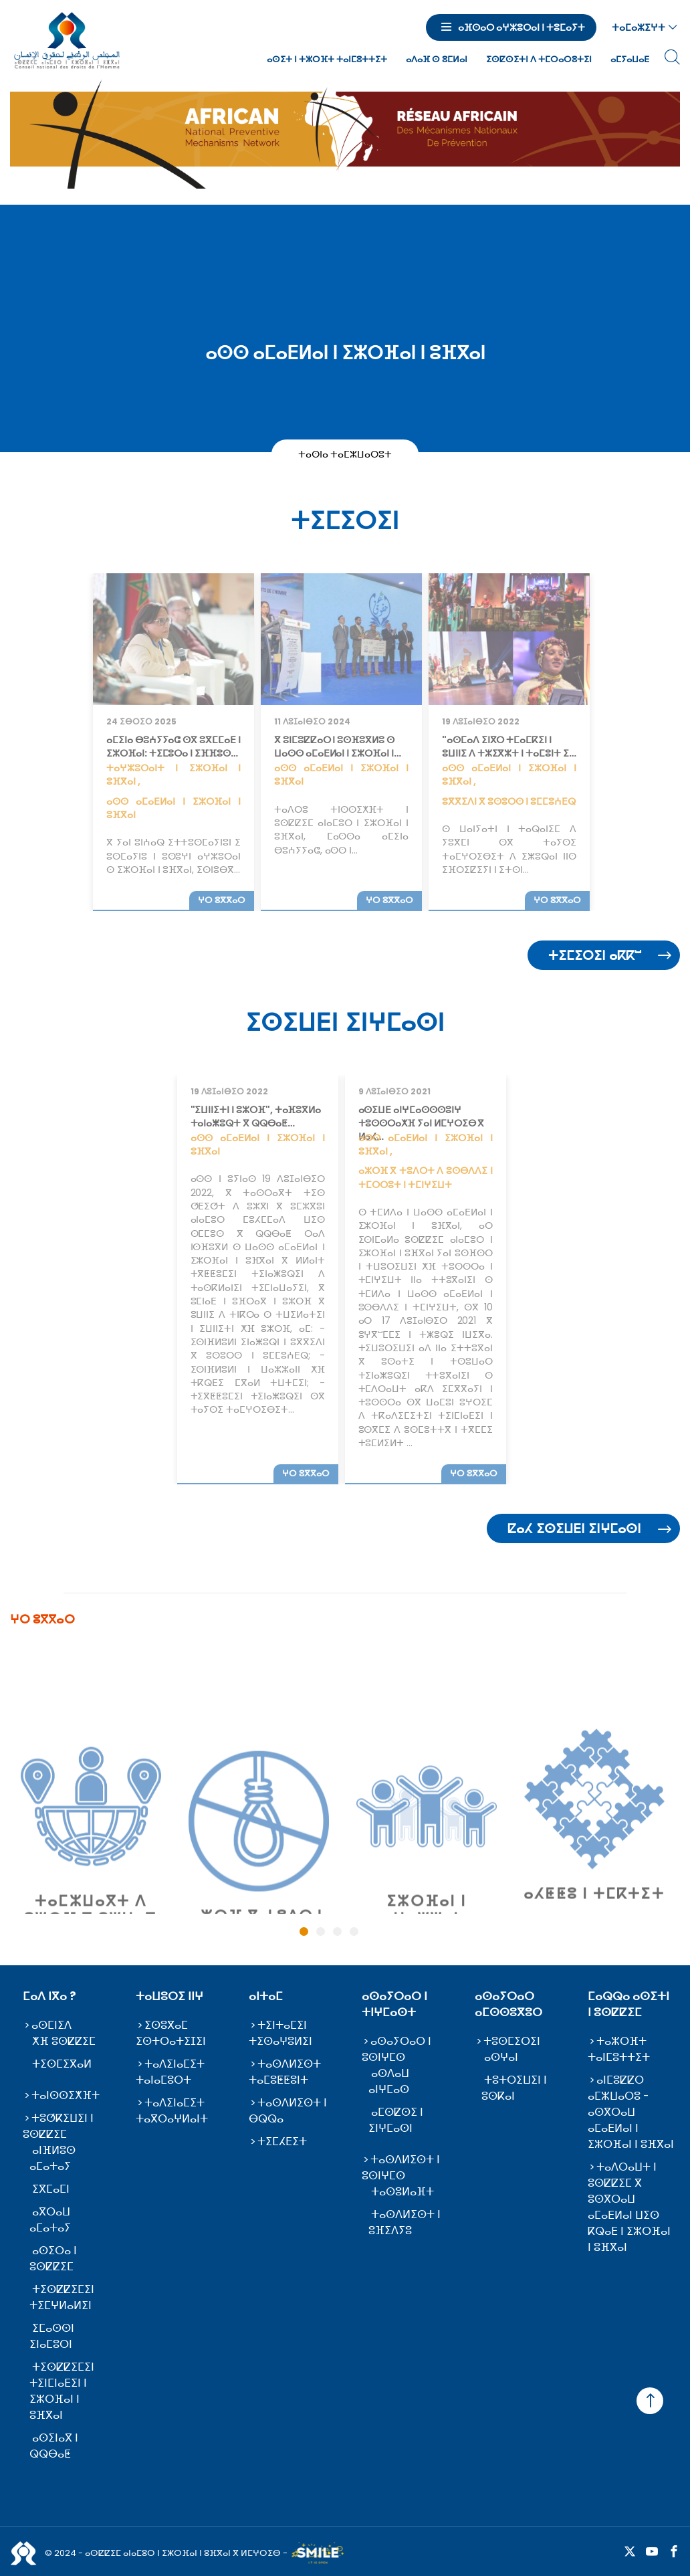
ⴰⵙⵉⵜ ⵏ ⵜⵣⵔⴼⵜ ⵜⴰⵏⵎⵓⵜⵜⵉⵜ (327, 59)
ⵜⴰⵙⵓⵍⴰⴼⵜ (402, 2191)
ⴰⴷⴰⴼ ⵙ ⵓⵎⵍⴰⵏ (436, 59)
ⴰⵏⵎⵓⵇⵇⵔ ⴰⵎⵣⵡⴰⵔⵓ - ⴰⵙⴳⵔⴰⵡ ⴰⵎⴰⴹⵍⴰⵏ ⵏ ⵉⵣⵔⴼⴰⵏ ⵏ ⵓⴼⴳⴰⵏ (631, 2112)
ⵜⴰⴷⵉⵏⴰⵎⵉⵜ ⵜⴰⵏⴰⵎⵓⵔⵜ (170, 2072)
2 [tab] (320, 1931)
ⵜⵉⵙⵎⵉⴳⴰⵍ (62, 2064)
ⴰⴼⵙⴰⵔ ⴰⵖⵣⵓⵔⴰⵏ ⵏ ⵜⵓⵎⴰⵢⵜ (521, 27)
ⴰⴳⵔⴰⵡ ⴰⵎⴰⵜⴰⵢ (50, 2220)
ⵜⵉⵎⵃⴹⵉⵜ (282, 2141)
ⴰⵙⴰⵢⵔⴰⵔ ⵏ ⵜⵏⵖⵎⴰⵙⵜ (394, 2004)
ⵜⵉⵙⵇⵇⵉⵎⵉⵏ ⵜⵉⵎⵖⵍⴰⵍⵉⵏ (61, 2297)
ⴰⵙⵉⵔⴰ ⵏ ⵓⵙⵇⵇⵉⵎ (53, 2258)
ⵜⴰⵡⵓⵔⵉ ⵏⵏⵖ (169, 1996)
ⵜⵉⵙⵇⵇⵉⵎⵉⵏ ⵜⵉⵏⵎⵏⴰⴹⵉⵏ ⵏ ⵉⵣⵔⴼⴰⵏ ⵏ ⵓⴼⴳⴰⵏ (61, 2391)
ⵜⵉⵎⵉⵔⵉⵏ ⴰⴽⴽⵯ (594, 956)
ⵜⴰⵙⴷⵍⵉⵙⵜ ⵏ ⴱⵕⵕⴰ (288, 2110)
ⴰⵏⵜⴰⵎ (266, 1996)
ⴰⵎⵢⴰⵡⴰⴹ (629, 59)
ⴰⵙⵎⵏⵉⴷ (51, 2025)
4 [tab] (354, 1931)
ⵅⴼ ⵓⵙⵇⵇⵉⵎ (64, 2041)
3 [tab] (337, 1931)
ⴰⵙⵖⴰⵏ (501, 2057)
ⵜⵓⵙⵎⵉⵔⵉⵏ (511, 2041)
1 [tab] (304, 1931)
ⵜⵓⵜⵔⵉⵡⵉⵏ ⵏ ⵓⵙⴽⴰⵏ (514, 2088)
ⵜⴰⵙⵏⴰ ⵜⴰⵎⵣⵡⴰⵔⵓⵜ (345, 454)
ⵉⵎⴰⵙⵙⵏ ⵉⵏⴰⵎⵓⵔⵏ (51, 2336)
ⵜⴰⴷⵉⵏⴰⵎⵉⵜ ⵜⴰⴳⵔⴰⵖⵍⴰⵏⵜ (172, 2110)
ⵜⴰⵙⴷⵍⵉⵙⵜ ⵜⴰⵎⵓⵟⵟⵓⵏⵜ (285, 2072)
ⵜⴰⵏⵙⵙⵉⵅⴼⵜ (65, 2095)
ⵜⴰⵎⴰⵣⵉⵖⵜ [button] (638, 27)
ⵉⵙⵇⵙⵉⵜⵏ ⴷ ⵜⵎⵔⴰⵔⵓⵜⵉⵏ (539, 59)
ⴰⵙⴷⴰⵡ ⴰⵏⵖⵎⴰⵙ (388, 2081)
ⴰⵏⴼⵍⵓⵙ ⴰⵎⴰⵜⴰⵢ (52, 2158)
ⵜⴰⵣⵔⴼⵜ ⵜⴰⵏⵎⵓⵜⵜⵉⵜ (619, 2049)
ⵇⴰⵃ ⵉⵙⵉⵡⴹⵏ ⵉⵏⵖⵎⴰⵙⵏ (574, 1529)
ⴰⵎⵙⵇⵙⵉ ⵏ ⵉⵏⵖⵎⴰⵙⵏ (395, 2120)
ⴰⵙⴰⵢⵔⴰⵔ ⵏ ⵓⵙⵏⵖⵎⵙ (396, 2049)
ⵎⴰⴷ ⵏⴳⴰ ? (49, 1996)
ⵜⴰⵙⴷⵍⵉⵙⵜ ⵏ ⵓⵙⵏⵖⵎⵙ (401, 2167)
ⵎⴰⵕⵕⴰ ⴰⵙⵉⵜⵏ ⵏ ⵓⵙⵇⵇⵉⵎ (628, 2004)
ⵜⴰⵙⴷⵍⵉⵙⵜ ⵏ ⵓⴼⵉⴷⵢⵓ (404, 2222)
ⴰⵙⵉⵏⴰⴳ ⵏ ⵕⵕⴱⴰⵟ (53, 2446)
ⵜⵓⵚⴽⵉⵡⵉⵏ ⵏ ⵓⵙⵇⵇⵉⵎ (58, 2126)
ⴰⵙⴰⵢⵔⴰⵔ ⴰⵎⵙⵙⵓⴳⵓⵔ (508, 2004)
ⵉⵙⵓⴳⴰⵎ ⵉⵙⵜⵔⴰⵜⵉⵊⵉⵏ (171, 2033)
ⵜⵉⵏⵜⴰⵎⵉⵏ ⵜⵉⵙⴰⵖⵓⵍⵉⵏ (280, 2033)
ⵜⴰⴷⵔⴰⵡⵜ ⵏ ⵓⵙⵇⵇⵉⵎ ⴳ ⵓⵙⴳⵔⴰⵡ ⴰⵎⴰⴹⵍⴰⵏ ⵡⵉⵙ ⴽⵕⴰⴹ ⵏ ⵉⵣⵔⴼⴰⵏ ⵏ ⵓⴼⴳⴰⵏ (629, 2207)
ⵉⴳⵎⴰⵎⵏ (51, 2189)
